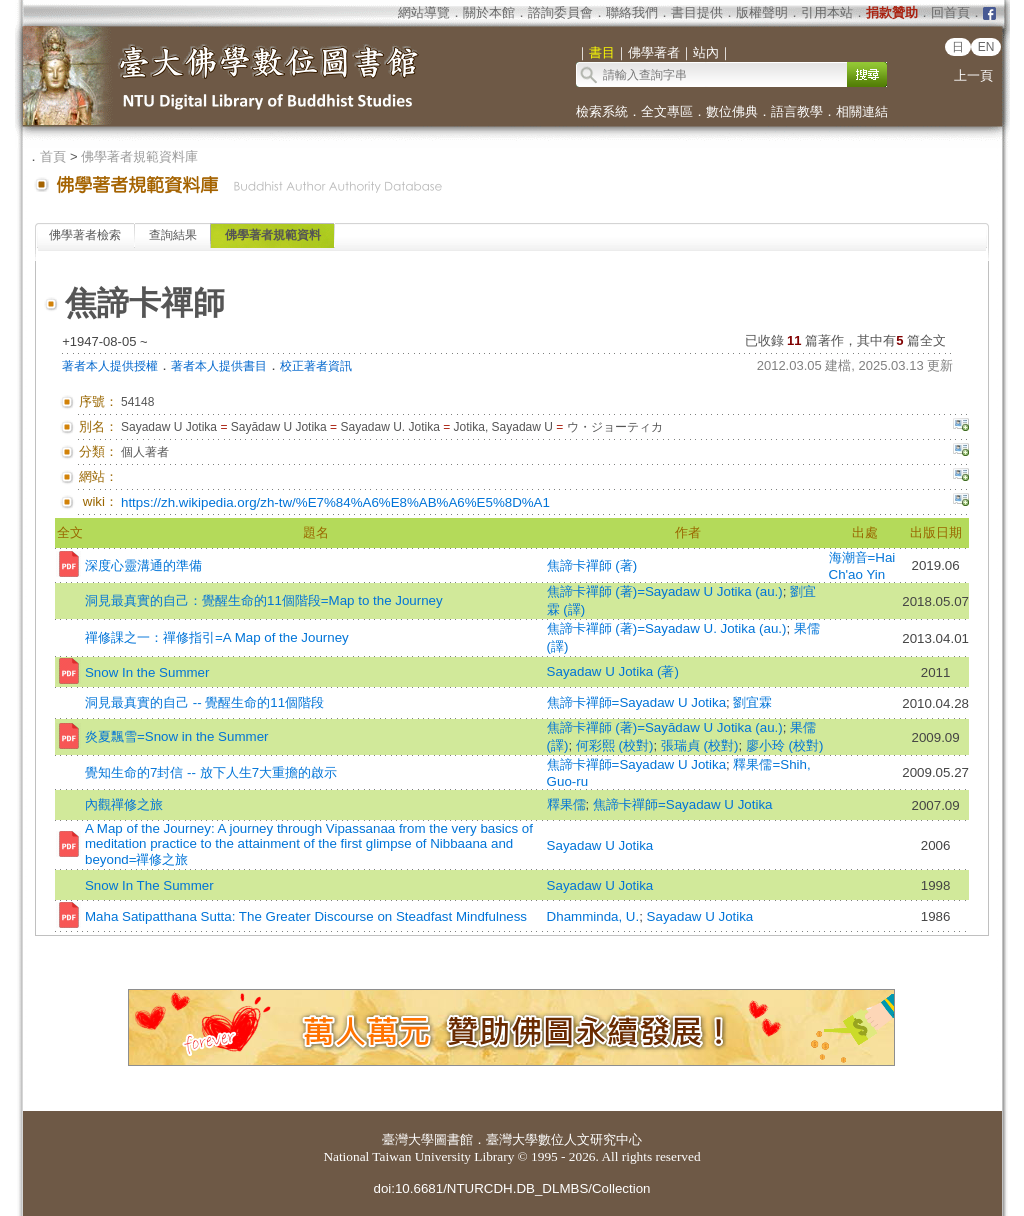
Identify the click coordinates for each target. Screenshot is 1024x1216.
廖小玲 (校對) (785, 745)
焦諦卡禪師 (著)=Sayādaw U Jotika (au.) (665, 727)
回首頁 (950, 12)
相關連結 (862, 111)
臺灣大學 (408, 1139)
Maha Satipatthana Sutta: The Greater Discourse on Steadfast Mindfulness (306, 916)
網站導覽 (424, 12)
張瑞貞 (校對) (700, 745)
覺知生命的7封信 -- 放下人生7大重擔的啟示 (211, 772)
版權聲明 (762, 12)
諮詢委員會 (560, 12)
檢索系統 (602, 111)
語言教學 (797, 111)
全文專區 (667, 111)
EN (986, 47)
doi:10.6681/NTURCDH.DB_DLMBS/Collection (511, 1188)
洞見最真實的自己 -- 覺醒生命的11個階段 (204, 702)
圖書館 (453, 1139)
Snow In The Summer (149, 885)
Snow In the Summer (147, 672)
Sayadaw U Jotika (600, 845)
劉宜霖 (752, 702)
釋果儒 (566, 804)
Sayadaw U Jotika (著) (613, 671)
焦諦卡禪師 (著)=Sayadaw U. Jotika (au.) (667, 628)
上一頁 (973, 75)
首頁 (53, 156)
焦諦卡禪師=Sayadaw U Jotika (636, 702)
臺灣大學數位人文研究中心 (564, 1139)
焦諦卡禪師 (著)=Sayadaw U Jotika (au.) (665, 591)
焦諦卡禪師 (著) (592, 565)
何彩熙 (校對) (615, 745)
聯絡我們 (632, 12)
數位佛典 (732, 111)
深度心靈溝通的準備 (143, 565)
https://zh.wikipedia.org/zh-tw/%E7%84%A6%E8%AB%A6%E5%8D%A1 (335, 502)
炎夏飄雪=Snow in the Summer (177, 736)
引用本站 (827, 12)
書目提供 (697, 12)
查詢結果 (173, 235)
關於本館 (489, 12)
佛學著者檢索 (85, 235)
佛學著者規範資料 (273, 235)
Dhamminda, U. (593, 916)
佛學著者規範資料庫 (139, 156)
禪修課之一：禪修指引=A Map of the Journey (217, 637)
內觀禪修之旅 (124, 804)
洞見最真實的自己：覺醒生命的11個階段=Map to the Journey (264, 600)
